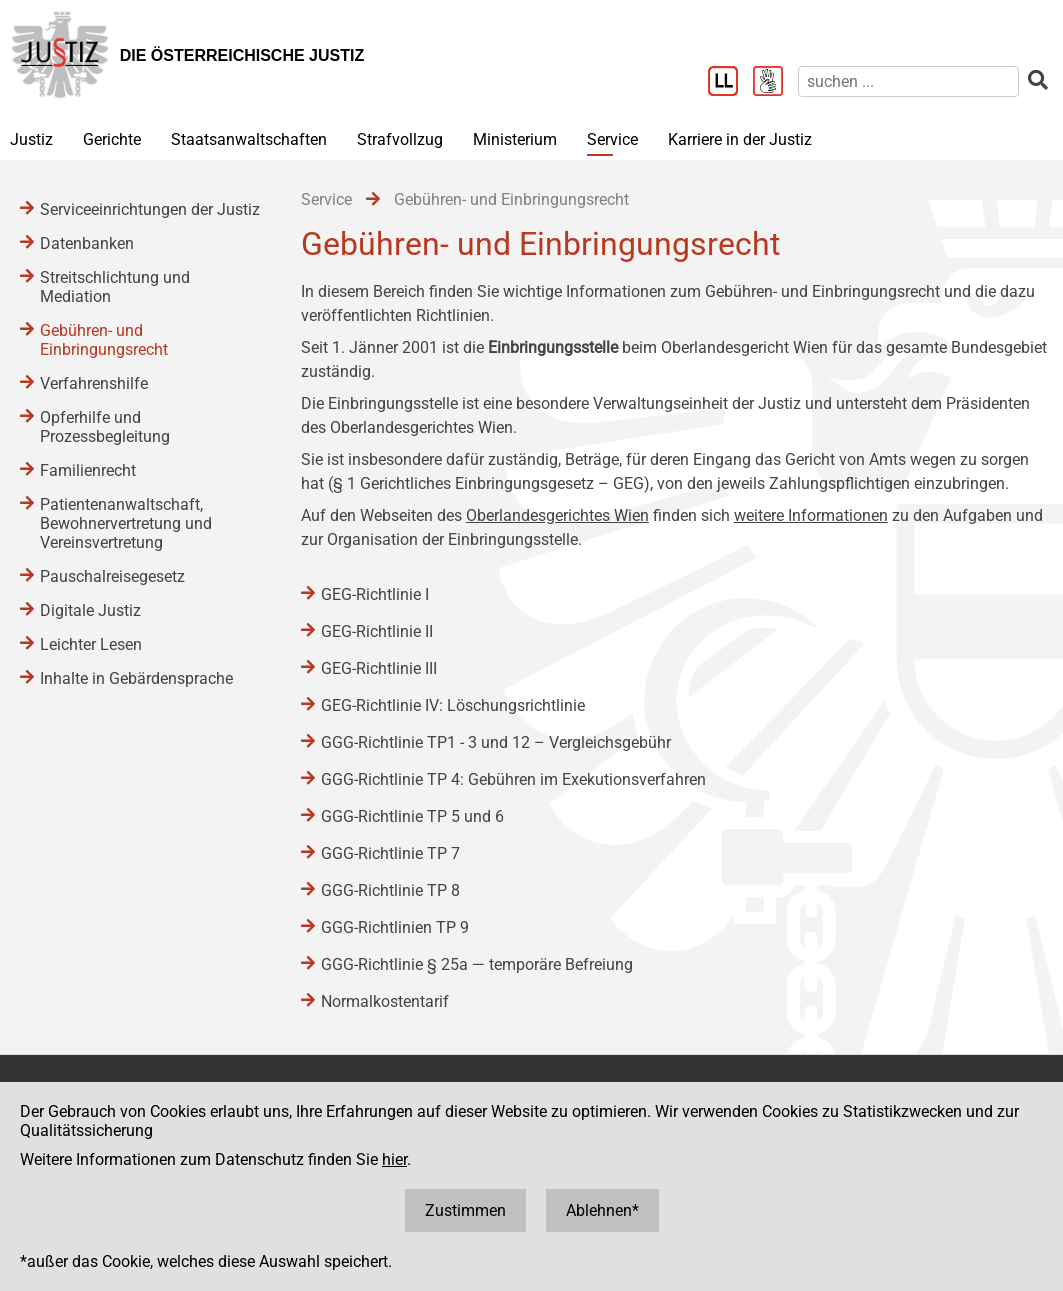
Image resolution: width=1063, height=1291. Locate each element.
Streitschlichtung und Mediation (115, 287)
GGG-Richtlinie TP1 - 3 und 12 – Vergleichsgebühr (496, 742)
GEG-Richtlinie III (379, 668)
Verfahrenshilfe (94, 383)
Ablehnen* (602, 1210)
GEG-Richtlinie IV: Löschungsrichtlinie (453, 705)
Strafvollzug (400, 139)
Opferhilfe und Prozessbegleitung (105, 427)
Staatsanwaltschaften (249, 139)
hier (394, 1159)
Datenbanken (87, 243)
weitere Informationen (811, 515)
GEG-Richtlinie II (377, 631)
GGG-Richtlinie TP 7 (390, 853)
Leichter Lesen (91, 644)
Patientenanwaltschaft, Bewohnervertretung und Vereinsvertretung (126, 523)
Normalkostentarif (385, 1001)
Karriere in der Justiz (740, 139)
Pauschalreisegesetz (112, 576)
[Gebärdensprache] (775, 83)
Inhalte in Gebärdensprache (136, 678)
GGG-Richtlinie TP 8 (390, 890)
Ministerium (515, 139)
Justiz (31, 139)
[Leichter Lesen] (730, 83)
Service (612, 139)
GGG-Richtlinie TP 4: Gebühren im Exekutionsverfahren (513, 779)
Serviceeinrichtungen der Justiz (150, 209)
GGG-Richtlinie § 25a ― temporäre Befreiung (477, 964)
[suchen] (908, 81)
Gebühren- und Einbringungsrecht (104, 340)
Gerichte (112, 139)
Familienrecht (88, 470)
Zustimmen (465, 1210)
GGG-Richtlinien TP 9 (395, 927)
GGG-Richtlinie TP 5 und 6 (412, 816)
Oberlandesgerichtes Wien (557, 515)
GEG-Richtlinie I (375, 594)
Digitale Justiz (90, 610)
